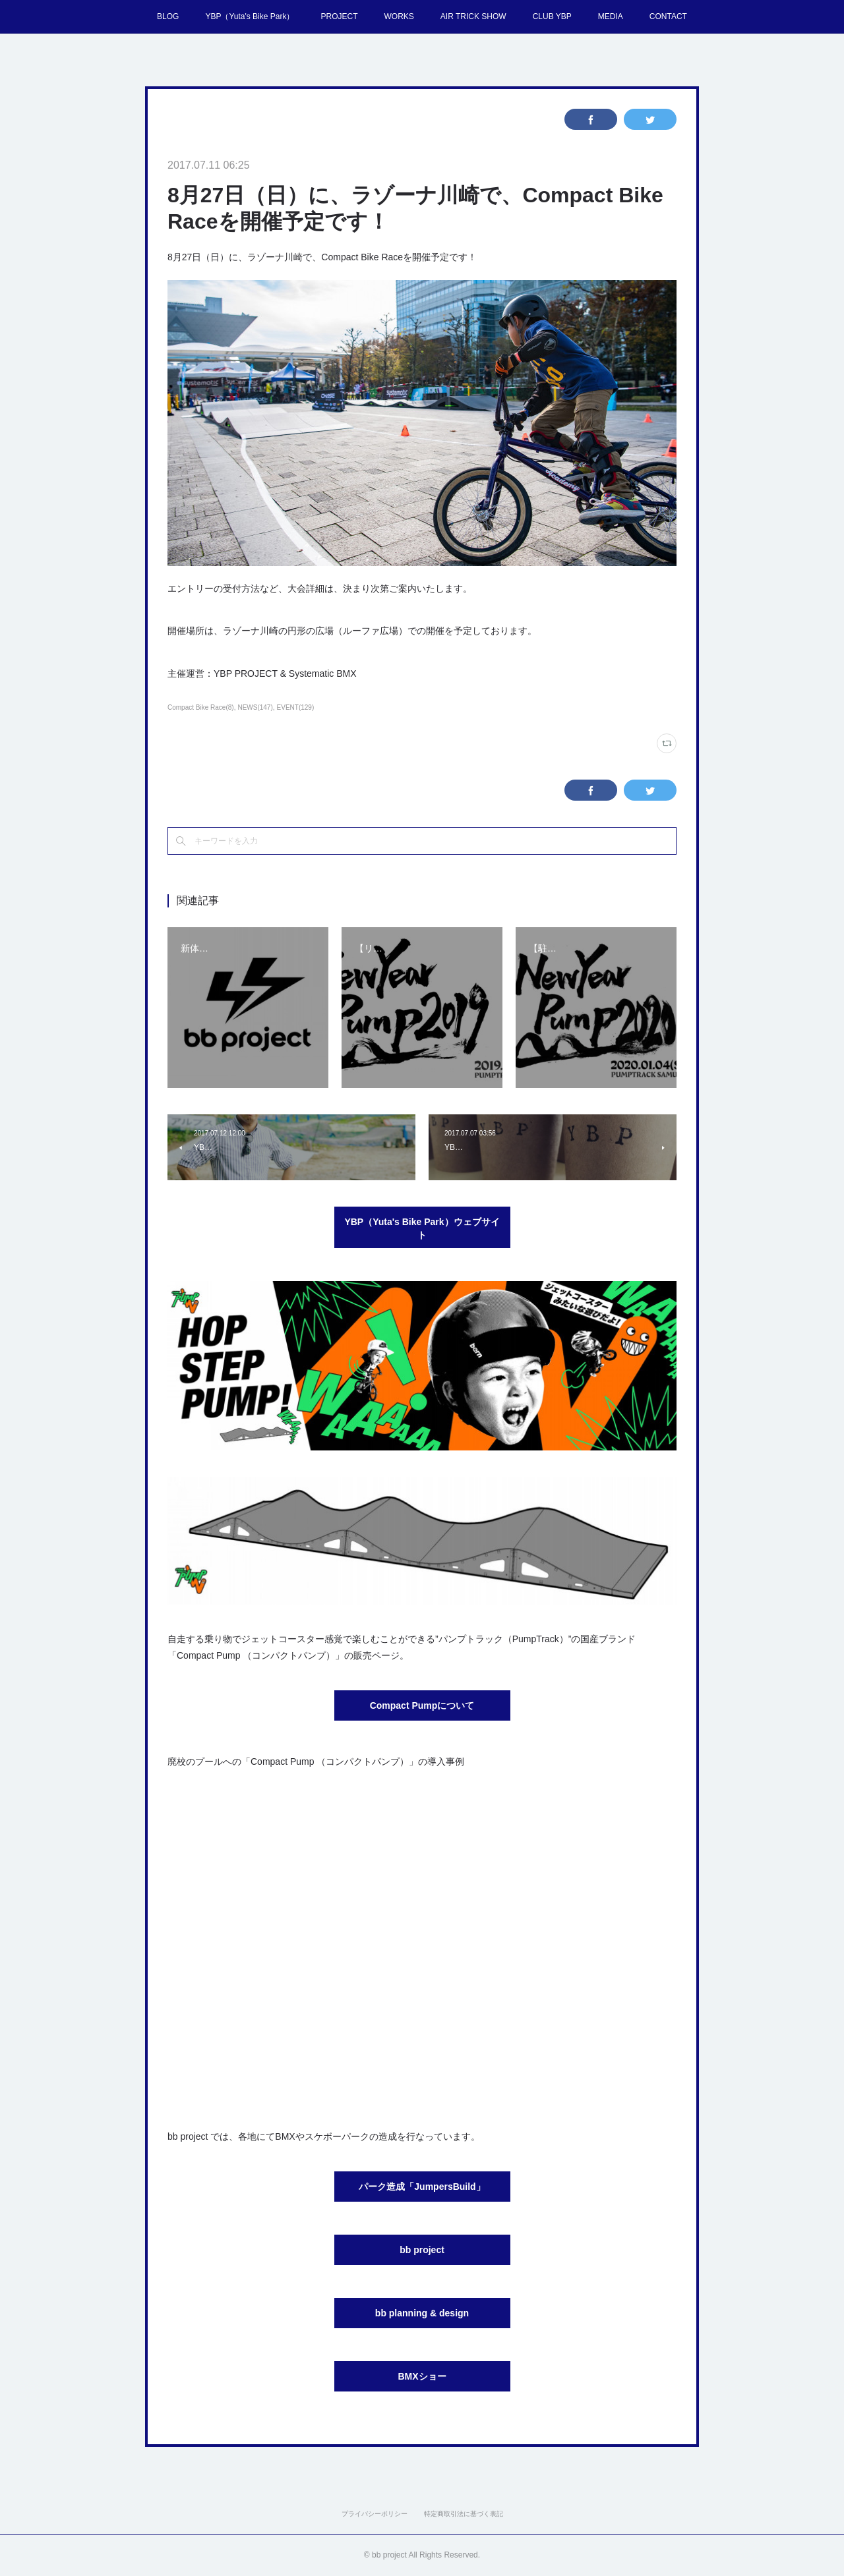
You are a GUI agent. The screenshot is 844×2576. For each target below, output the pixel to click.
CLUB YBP (552, 16)
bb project (422, 2250)
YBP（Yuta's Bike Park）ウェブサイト (421, 1228)
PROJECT (338, 16)
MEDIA (610, 16)
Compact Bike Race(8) (200, 707)
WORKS (398, 16)
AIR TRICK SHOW (473, 16)
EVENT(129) (296, 707)
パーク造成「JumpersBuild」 (422, 2186)
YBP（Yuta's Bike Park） (249, 16)
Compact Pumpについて (422, 1705)
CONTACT (668, 16)
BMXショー (422, 2376)
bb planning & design (422, 2313)
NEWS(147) (254, 707)
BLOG (168, 16)
